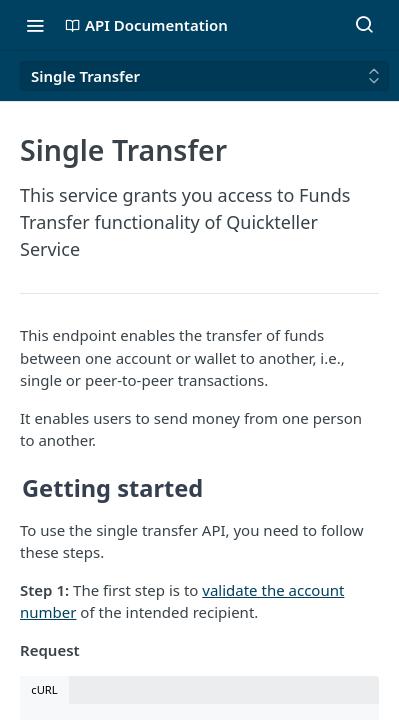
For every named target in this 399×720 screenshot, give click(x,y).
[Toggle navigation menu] (35, 25)
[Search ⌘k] (364, 25)
